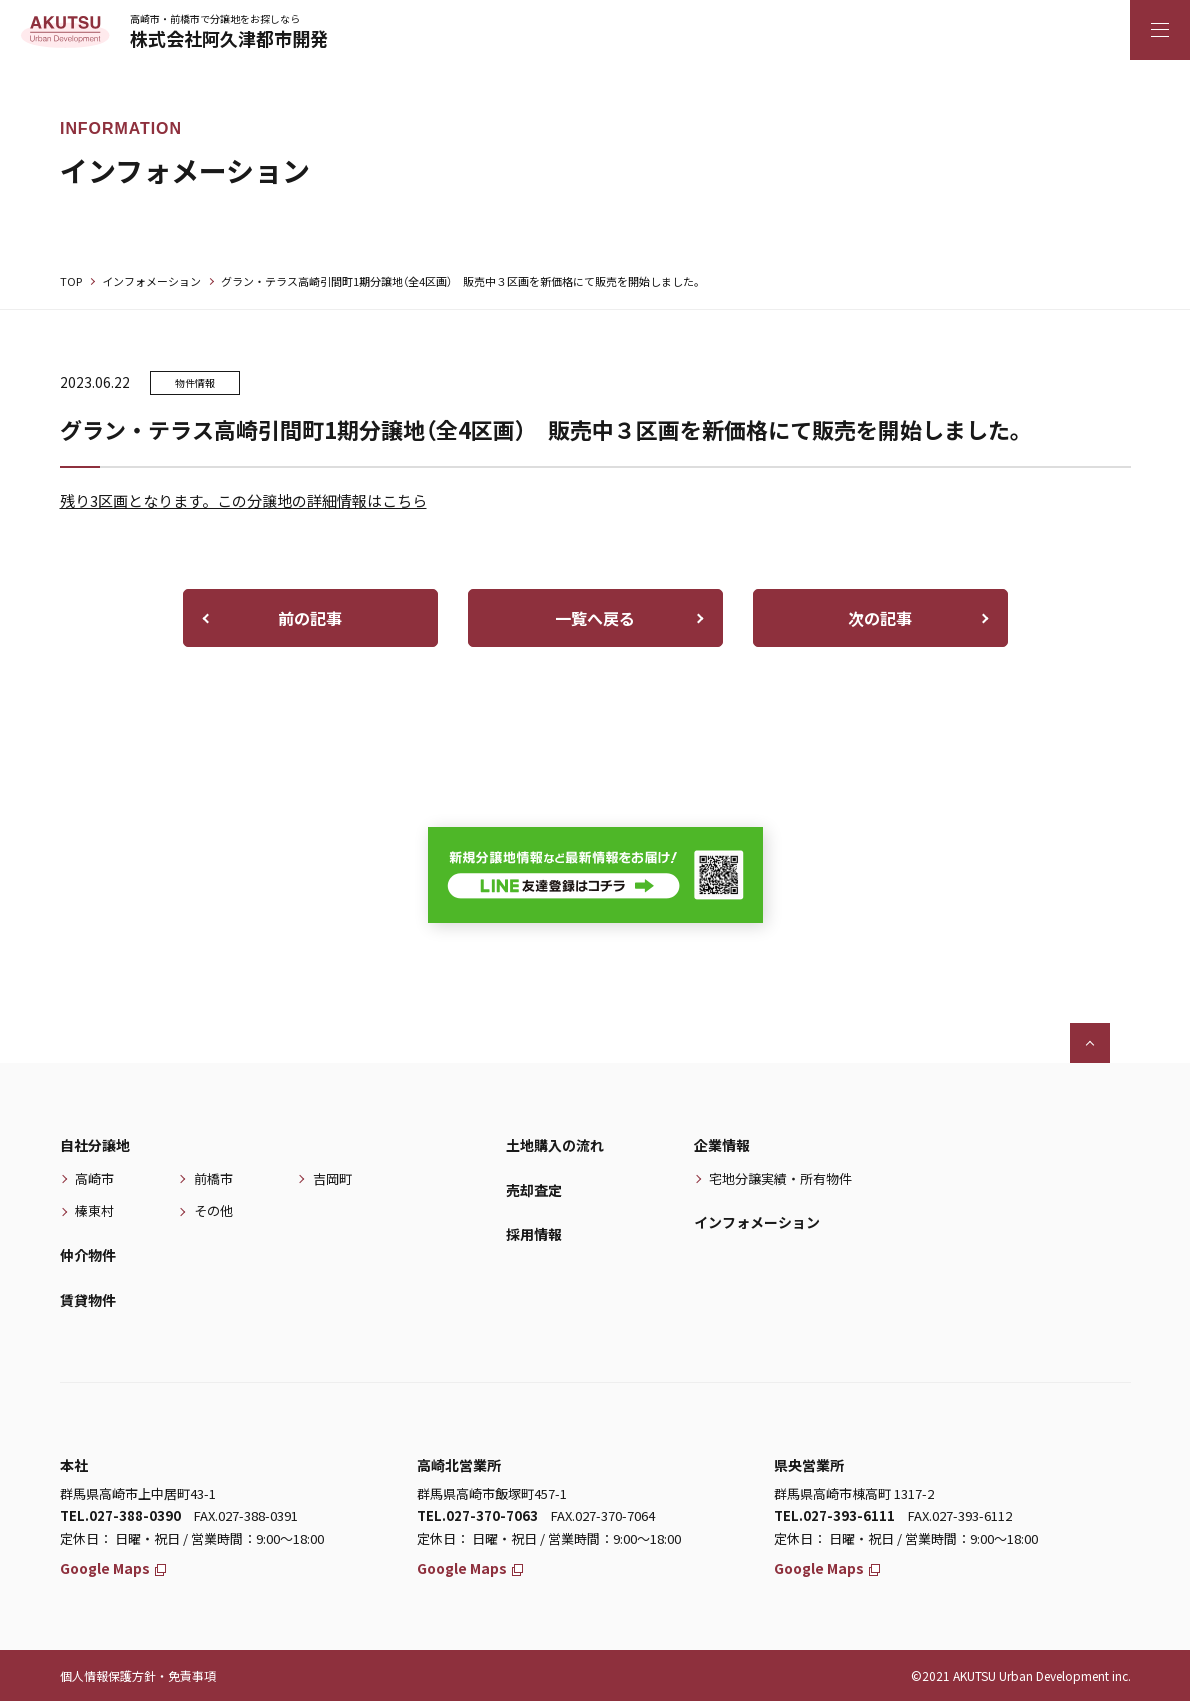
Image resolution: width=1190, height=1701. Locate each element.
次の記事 (880, 618)
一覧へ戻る (595, 618)
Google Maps (113, 1568)
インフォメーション (151, 281)
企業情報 (722, 1145)
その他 (213, 1210)
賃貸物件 (88, 1300)
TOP (71, 281)
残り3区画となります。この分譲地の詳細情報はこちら (243, 500)
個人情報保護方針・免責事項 (138, 1675)
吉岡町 (332, 1178)
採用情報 (534, 1234)
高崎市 (94, 1178)
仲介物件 (88, 1255)
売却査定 (534, 1190)
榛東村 (94, 1210)
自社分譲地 (95, 1145)
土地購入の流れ (555, 1145)
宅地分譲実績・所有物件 (780, 1178)
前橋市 (213, 1178)
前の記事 (310, 618)
